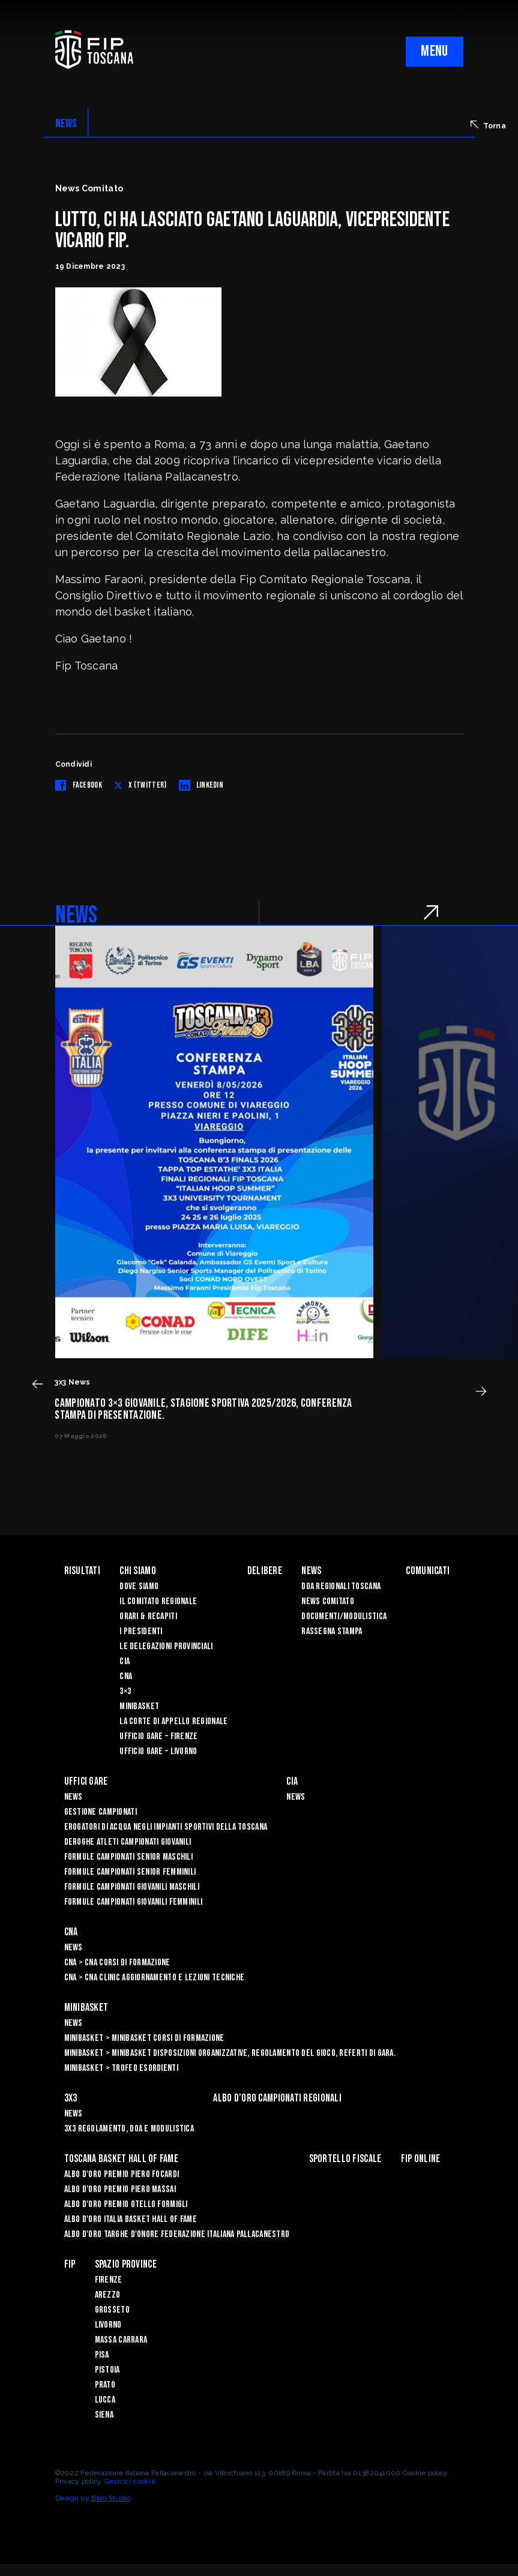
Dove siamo (138, 1586)
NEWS (66, 123)
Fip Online (421, 2158)
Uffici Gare (86, 1781)
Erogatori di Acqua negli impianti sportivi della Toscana (166, 1827)
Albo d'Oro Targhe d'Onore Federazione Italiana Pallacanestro (177, 2234)
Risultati (82, 1571)
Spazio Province (126, 2264)
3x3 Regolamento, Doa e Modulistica (129, 2128)
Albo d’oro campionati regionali (277, 2098)
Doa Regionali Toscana (341, 1586)
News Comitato (327, 1601)
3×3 (125, 1691)
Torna (488, 125)
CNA (125, 1676)
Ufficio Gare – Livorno (158, 1751)
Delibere (264, 1571)
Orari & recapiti (147, 1616)
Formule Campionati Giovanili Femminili (133, 1902)
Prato (105, 2385)
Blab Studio (110, 2498)
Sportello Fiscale (345, 2158)
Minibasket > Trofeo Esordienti (121, 2068)
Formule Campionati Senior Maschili (128, 1857)
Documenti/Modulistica (344, 1616)
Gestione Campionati (100, 1812)
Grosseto (112, 2310)
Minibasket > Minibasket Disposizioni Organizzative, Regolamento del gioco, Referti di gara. (230, 2053)
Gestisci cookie (129, 2481)
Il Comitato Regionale (158, 1601)
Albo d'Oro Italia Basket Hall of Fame (130, 2219)
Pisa (102, 2355)
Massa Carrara (121, 2340)
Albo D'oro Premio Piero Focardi (121, 2174)
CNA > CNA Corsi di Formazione (117, 1962)
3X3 (70, 2098)
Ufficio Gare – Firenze (158, 1736)
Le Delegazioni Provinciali (165, 1646)
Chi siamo (137, 1571)
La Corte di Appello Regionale (173, 1721)
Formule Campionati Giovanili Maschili (131, 1887)
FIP (70, 2264)
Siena (104, 2415)
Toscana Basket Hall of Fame (121, 2158)
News (311, 1571)
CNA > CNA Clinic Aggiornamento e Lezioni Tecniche (154, 1977)
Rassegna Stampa (331, 1631)
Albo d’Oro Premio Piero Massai (120, 2189)
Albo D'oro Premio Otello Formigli (126, 2204)
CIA (124, 1661)
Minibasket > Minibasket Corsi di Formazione (144, 2038)
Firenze (108, 2280)
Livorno (108, 2325)
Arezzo (108, 2295)
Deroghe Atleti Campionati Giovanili (127, 1842)
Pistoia (107, 2370)
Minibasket (139, 1706)
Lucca (105, 2400)
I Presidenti (140, 1631)
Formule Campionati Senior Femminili (130, 1872)
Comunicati (428, 1571)
